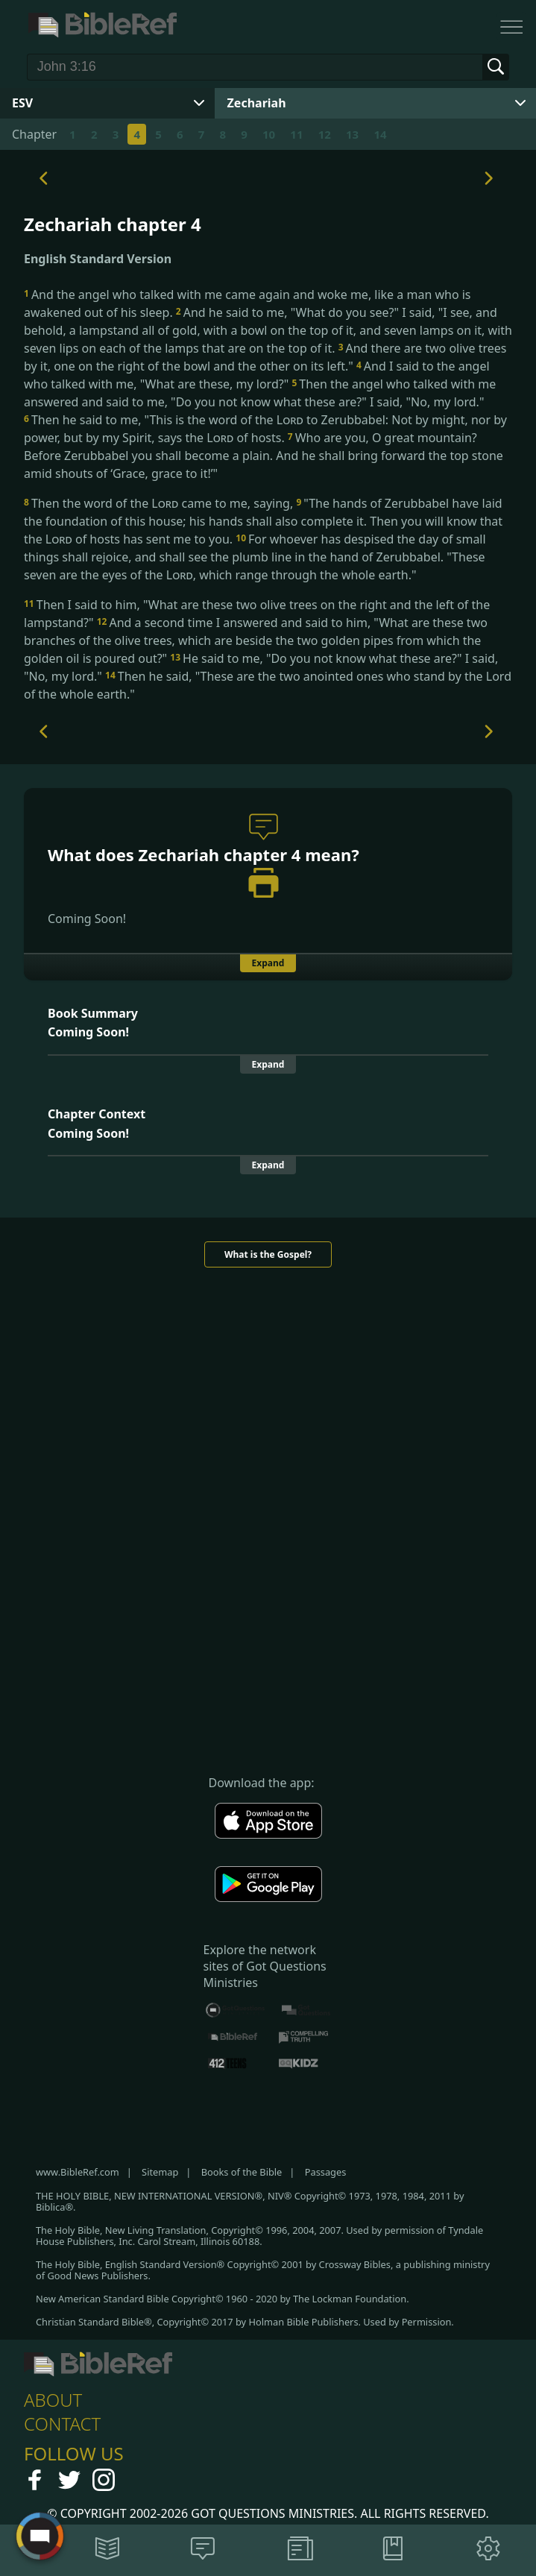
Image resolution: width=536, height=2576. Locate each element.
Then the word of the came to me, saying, (160, 503)
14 (379, 134)
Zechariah (256, 103)
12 (324, 134)
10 (268, 134)
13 (352, 134)
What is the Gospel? (268, 1254)
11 (296, 134)
